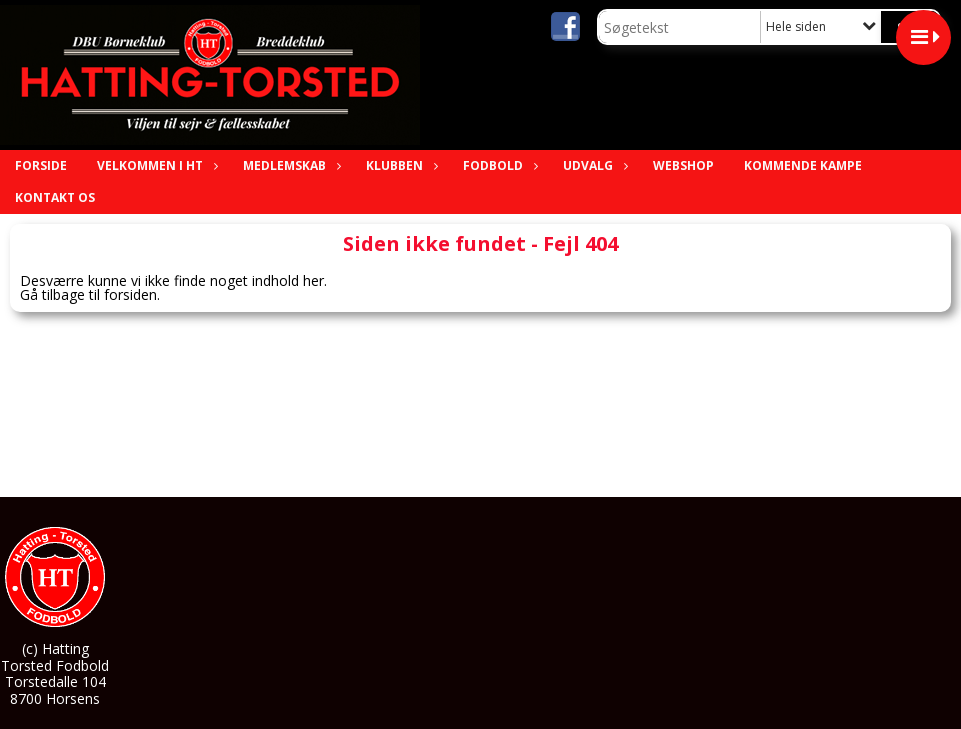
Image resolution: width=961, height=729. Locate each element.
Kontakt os (55, 197)
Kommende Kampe (803, 165)
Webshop (683, 165)
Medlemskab (289, 165)
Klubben (399, 165)
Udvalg (593, 165)
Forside (41, 165)
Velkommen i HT (155, 165)
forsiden (130, 294)
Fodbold (498, 165)
